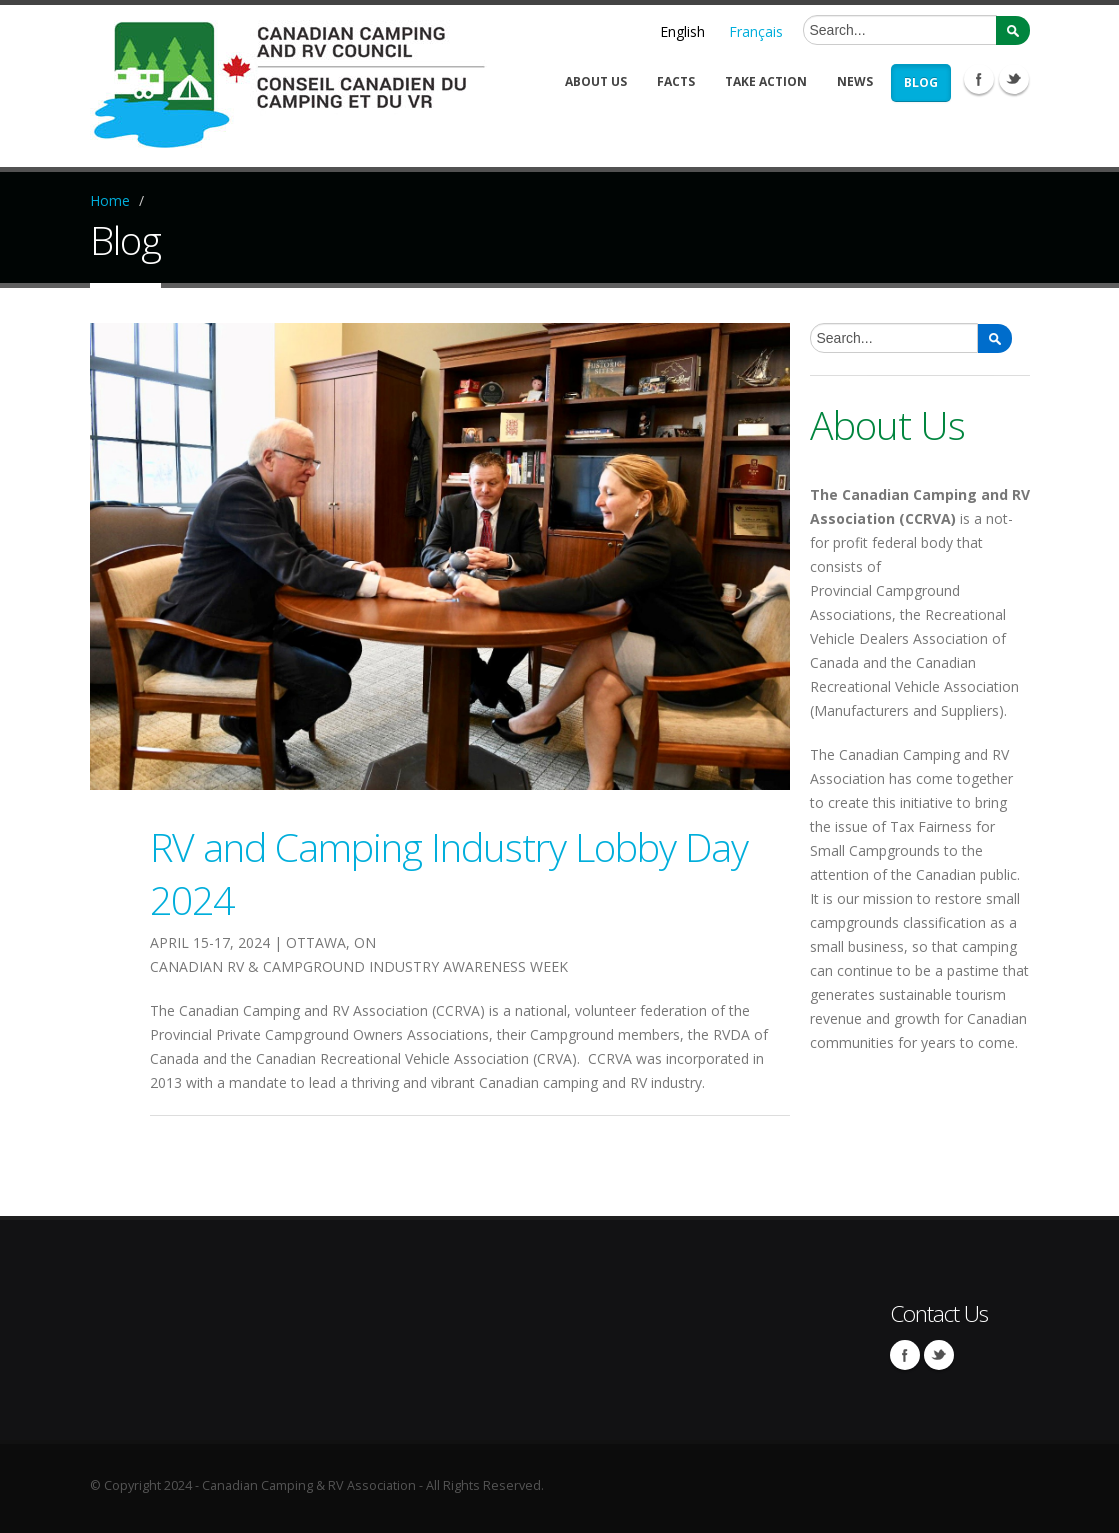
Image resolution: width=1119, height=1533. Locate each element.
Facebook (979, 79)
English (682, 31)
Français (756, 31)
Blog (921, 82)
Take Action (766, 81)
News (855, 81)
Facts (676, 81)
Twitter (1014, 79)
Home (110, 200)
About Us (596, 81)
